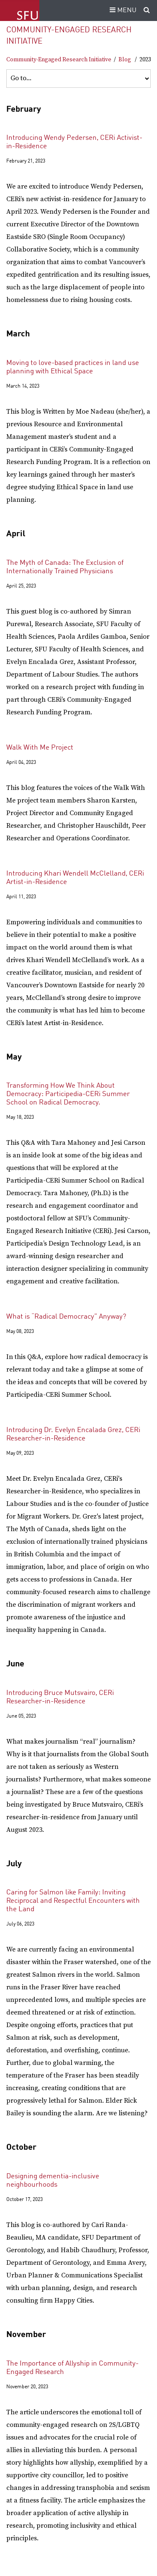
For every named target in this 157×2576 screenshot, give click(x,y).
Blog (124, 60)
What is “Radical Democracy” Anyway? (66, 1316)
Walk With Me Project (39, 747)
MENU (122, 10)
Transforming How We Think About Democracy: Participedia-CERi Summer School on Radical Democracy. (68, 1094)
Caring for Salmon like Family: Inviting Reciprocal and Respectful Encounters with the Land (73, 1901)
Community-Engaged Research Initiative (58, 60)
